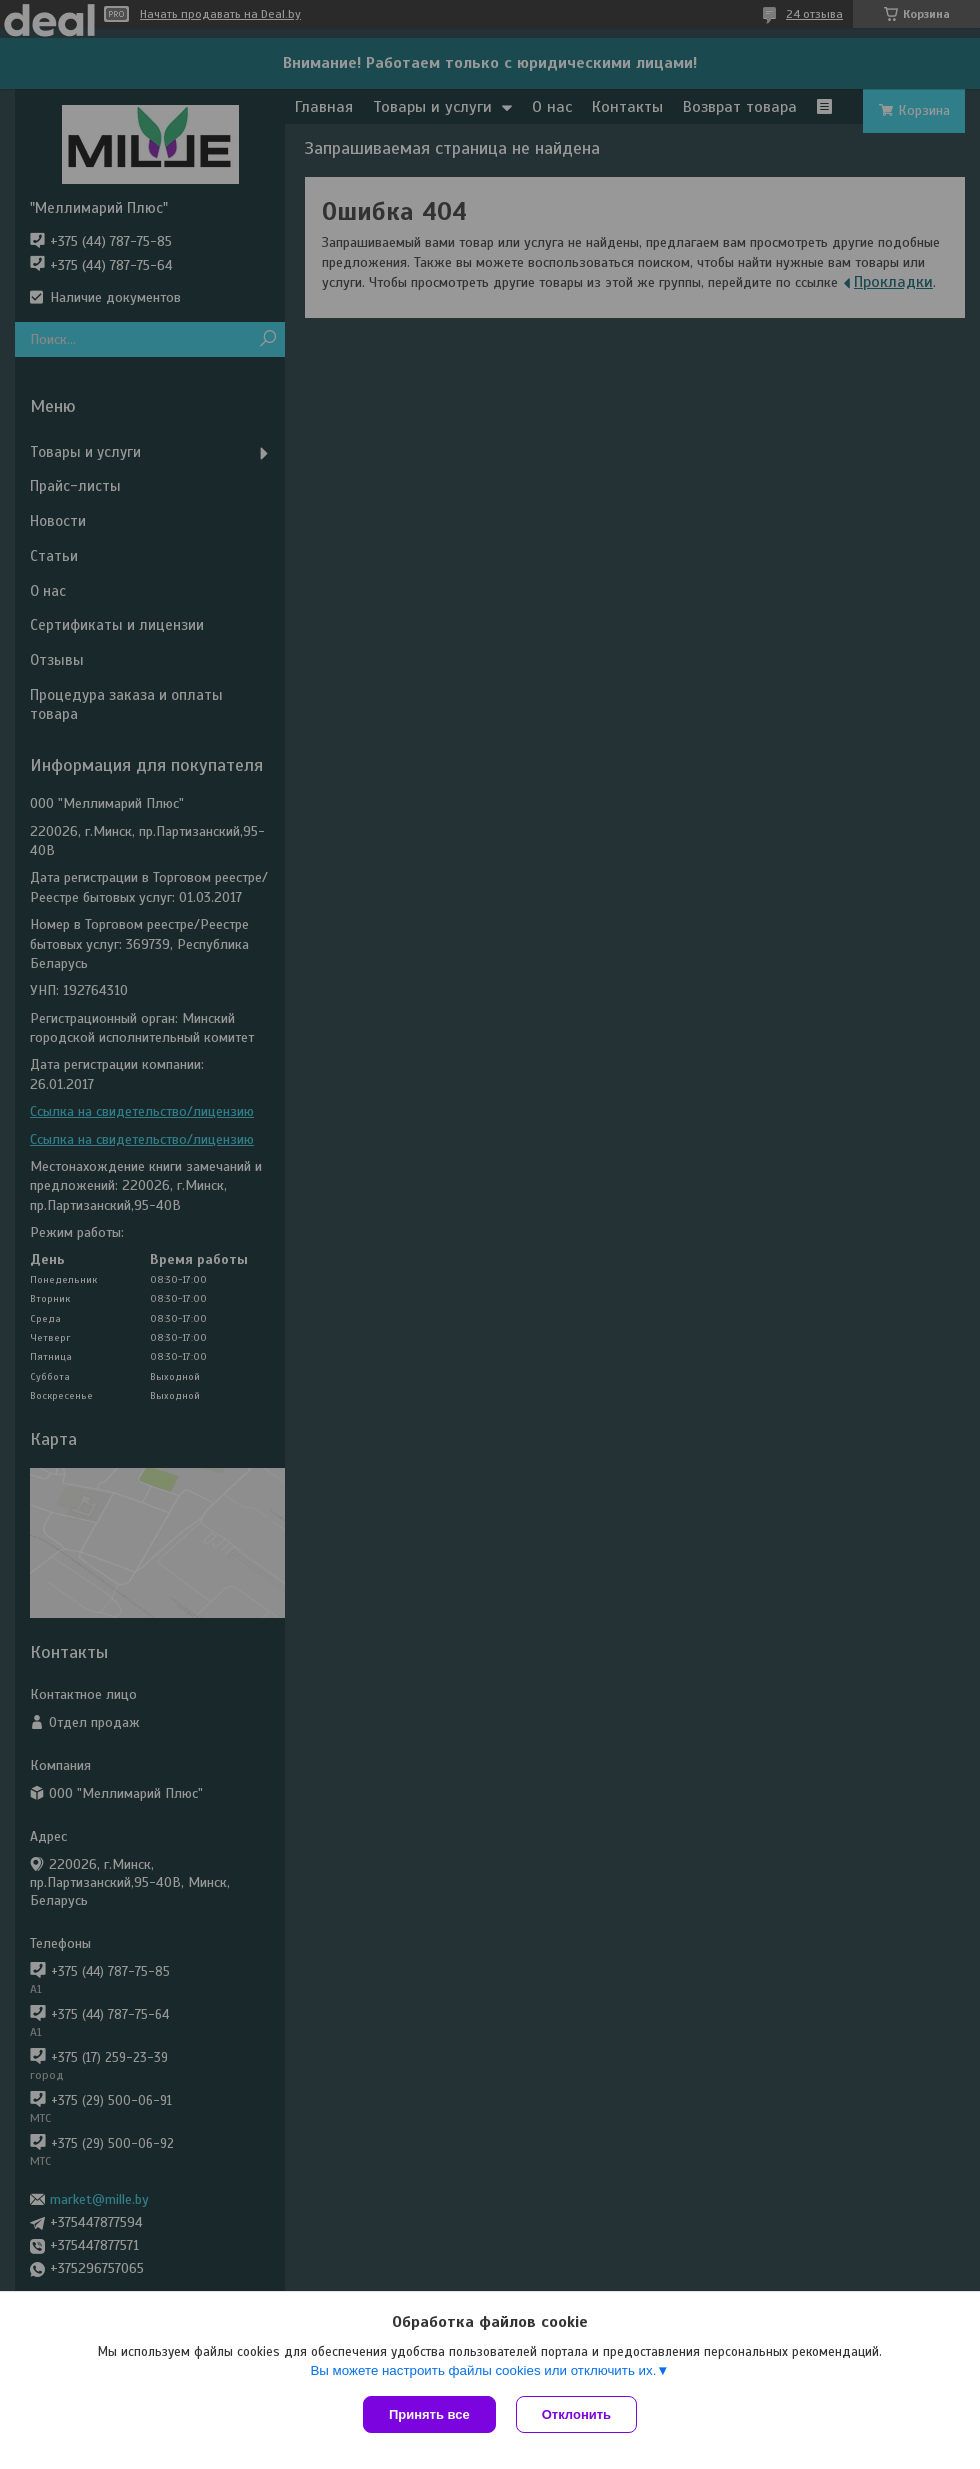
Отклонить (576, 2414)
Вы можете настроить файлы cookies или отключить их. (483, 2370)
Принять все (429, 2414)
